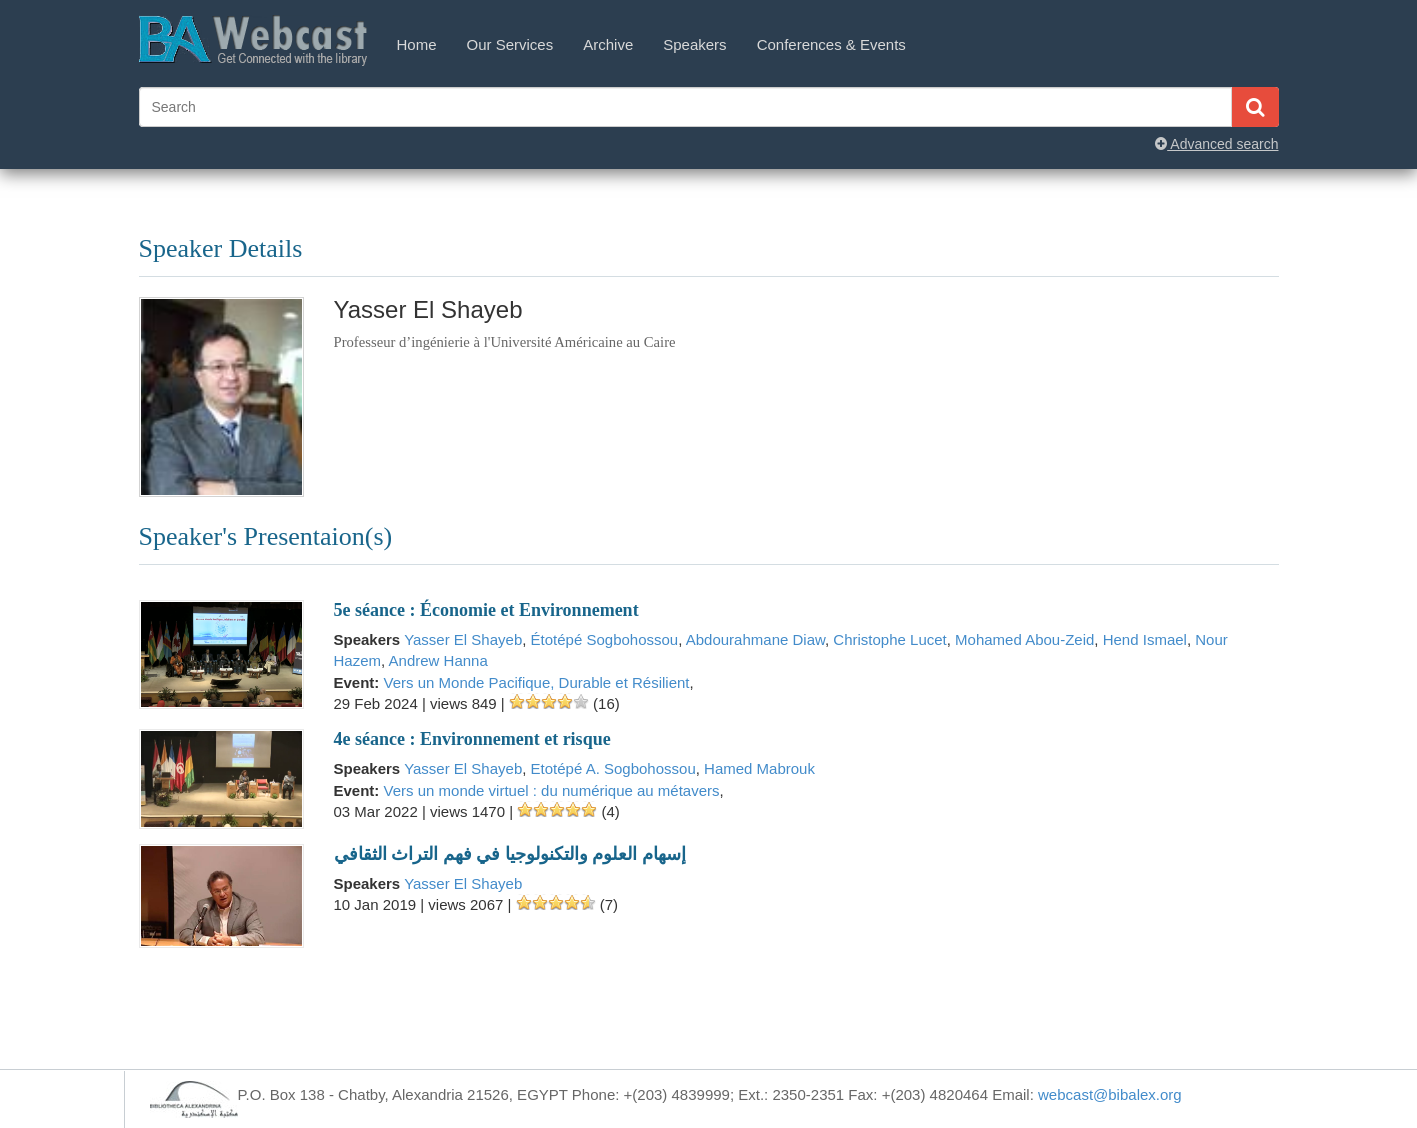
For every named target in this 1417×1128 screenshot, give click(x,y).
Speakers (694, 44)
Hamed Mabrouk (759, 768)
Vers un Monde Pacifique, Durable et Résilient (537, 682)
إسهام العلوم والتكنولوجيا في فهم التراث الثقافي (510, 854)
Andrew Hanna (438, 660)
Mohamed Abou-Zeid (1024, 639)
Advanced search (1216, 144)
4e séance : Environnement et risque (472, 739)
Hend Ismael (1145, 639)
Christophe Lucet (889, 639)
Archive (608, 44)
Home (417, 44)
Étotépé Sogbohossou (605, 639)
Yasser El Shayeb (463, 639)
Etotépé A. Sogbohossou (613, 768)
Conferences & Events (831, 44)
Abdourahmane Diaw (755, 639)
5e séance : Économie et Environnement (486, 610)
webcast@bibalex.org (1110, 1094)
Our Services (510, 44)
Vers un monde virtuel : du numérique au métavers (552, 790)
